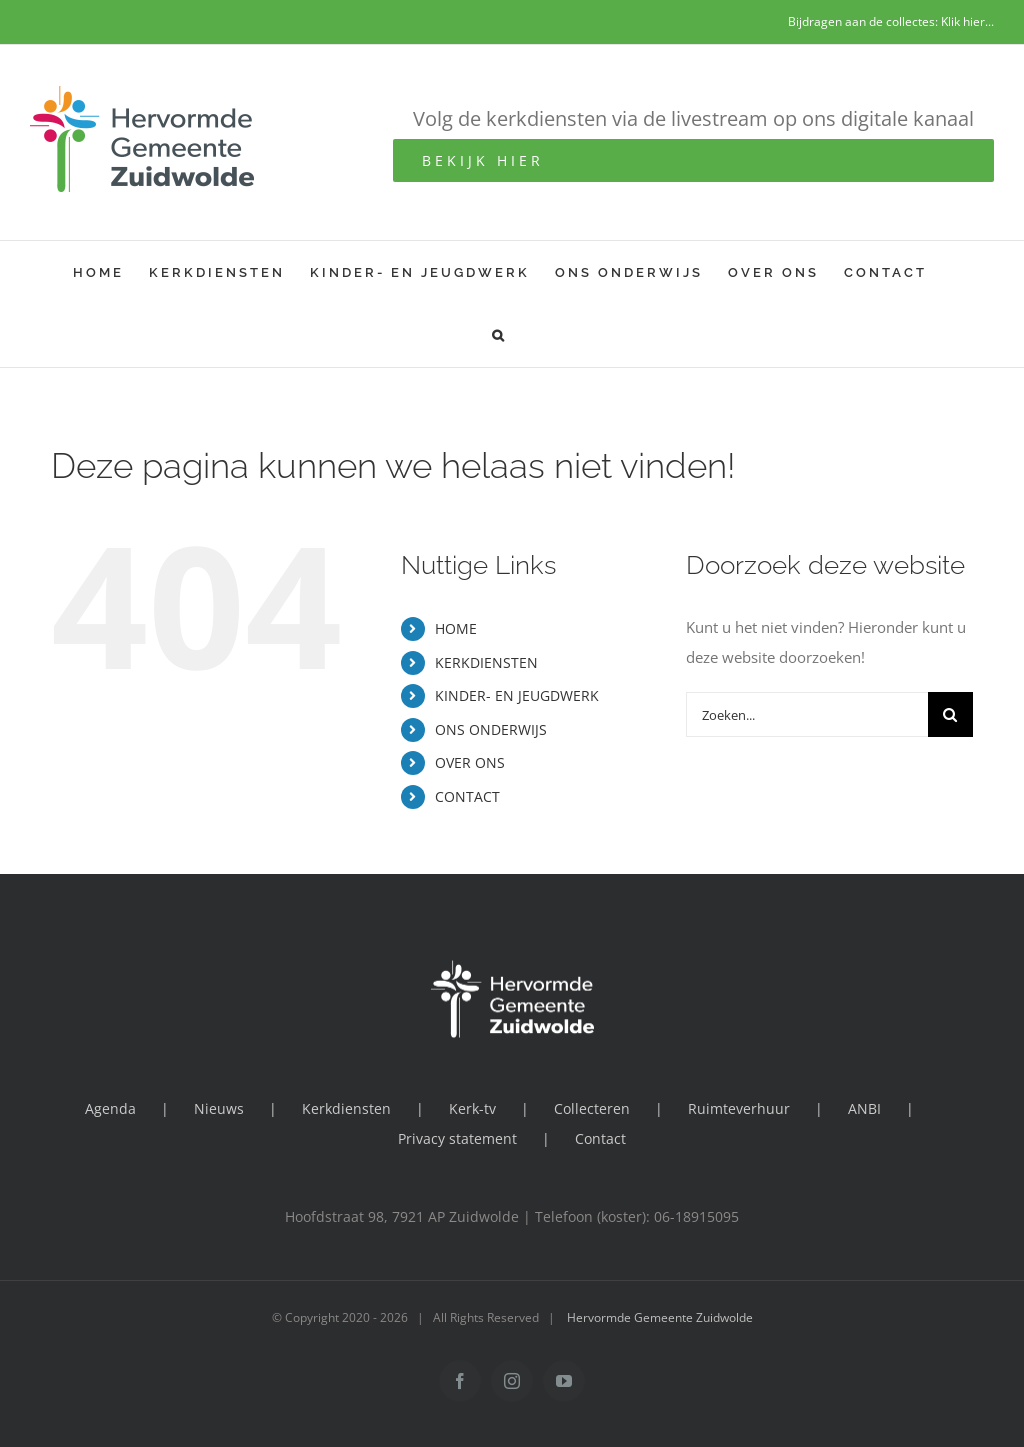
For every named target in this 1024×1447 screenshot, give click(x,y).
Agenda (110, 1108)
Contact (600, 1138)
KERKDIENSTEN (486, 662)
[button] (499, 335)
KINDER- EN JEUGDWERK (517, 695)
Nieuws (219, 1108)
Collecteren (592, 1108)
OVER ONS (470, 762)
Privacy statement (457, 1138)
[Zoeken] (950, 714)
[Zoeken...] (807, 714)
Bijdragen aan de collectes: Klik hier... (891, 21)
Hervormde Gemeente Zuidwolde (660, 1317)
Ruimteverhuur (739, 1108)
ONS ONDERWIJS (491, 729)
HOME (456, 628)
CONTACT (467, 796)
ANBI (864, 1108)
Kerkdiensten (346, 1108)
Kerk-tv (472, 1108)
